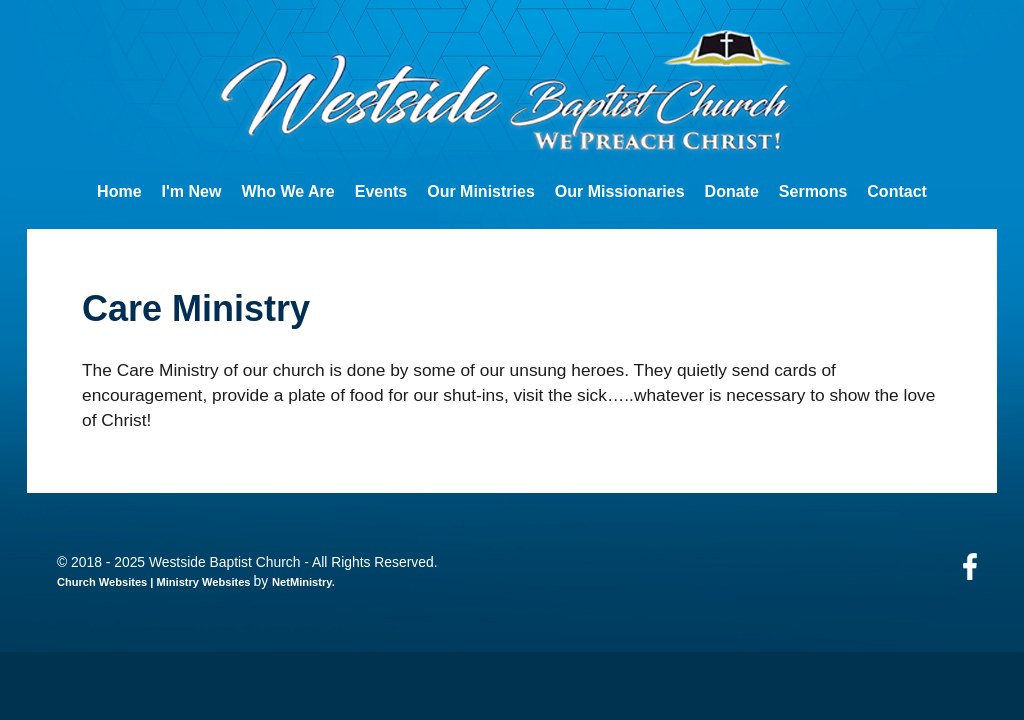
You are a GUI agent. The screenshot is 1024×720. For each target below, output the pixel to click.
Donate (732, 191)
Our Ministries (481, 191)
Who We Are (287, 191)
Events (381, 191)
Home (119, 191)
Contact (897, 191)
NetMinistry (302, 582)
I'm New (192, 191)
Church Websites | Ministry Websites (155, 582)
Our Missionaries (620, 191)
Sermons (813, 191)
